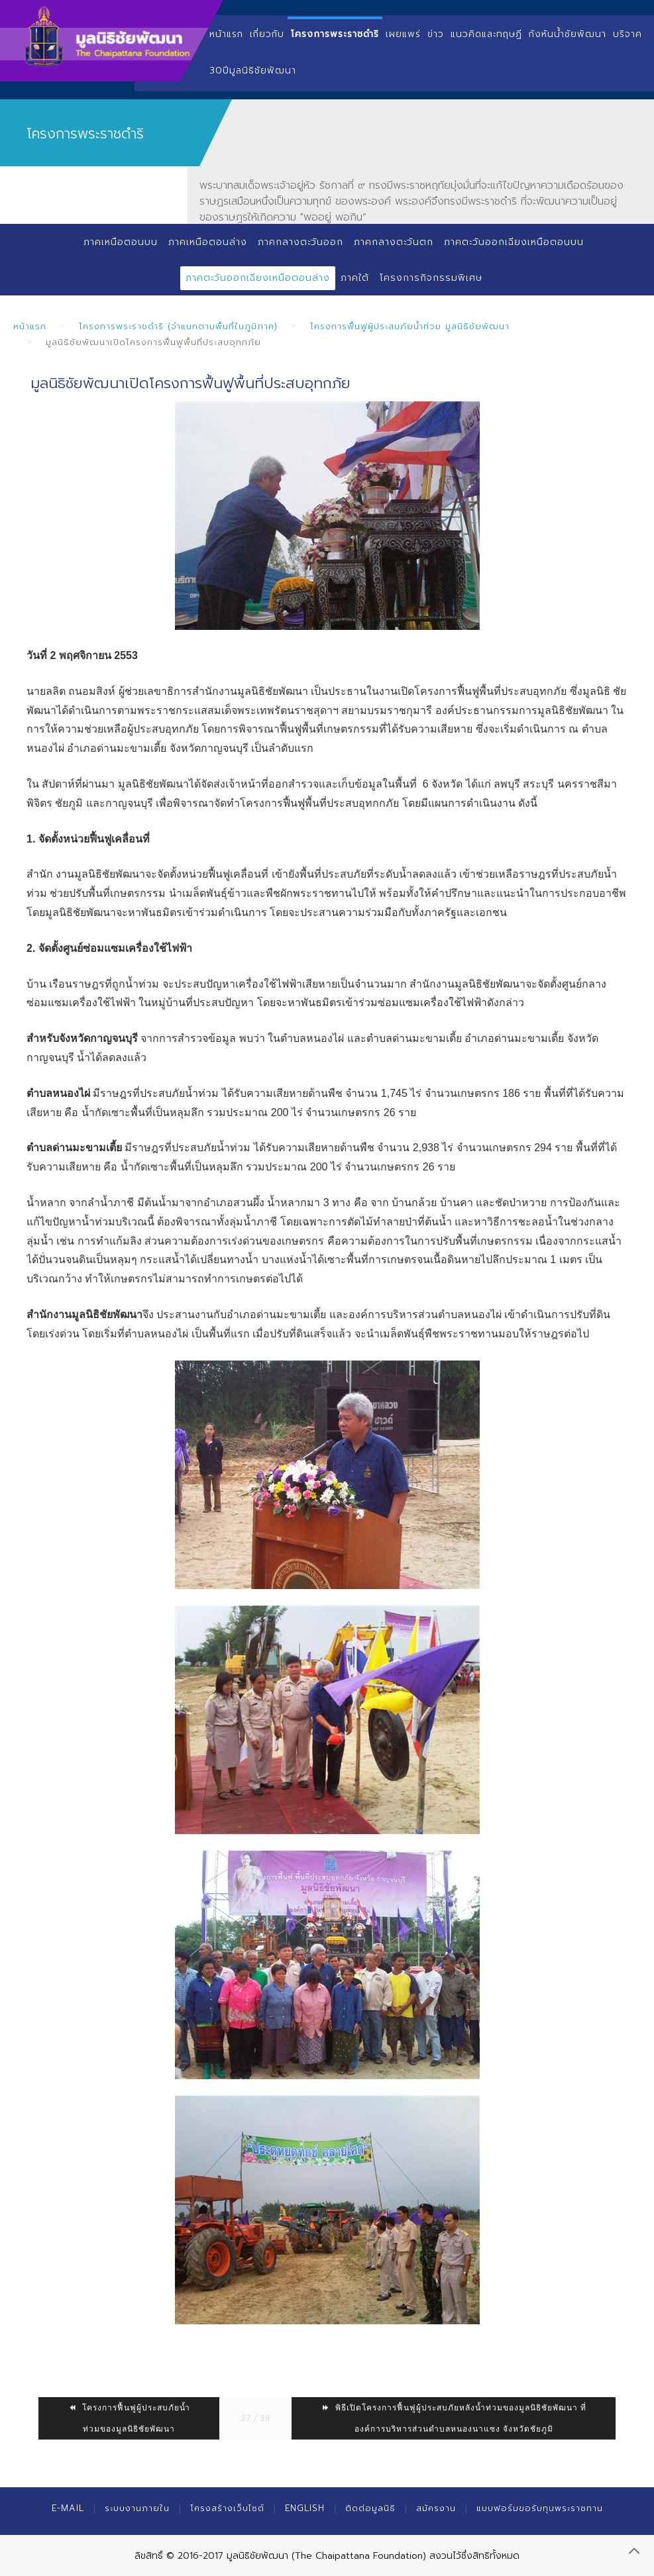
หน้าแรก (226, 34)
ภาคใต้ (355, 278)
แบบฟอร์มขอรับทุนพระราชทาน (539, 2508)
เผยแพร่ (403, 34)
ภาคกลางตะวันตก (394, 242)
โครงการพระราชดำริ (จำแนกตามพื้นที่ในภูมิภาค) (178, 326)
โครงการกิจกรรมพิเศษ (431, 278)
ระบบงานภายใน (137, 2508)
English (305, 2508)
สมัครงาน (436, 2508)
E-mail (68, 2508)
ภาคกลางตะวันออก (300, 242)
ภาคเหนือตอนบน (120, 242)
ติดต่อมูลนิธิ (370, 2508)
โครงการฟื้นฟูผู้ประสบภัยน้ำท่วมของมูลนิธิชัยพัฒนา (129, 2418)
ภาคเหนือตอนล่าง (207, 242)
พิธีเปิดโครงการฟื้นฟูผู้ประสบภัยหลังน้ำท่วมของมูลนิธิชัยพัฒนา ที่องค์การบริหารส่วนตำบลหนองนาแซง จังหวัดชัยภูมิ (453, 2418)
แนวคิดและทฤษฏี (486, 34)
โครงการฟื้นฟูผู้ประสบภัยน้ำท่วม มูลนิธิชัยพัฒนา (410, 326)
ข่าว (435, 34)
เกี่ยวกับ (267, 34)
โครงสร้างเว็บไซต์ (227, 2508)
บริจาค (627, 34)
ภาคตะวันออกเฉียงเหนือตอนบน (515, 242)
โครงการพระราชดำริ (335, 34)
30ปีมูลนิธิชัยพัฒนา (252, 70)
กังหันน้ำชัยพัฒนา (567, 34)
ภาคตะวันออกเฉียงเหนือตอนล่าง (257, 278)
